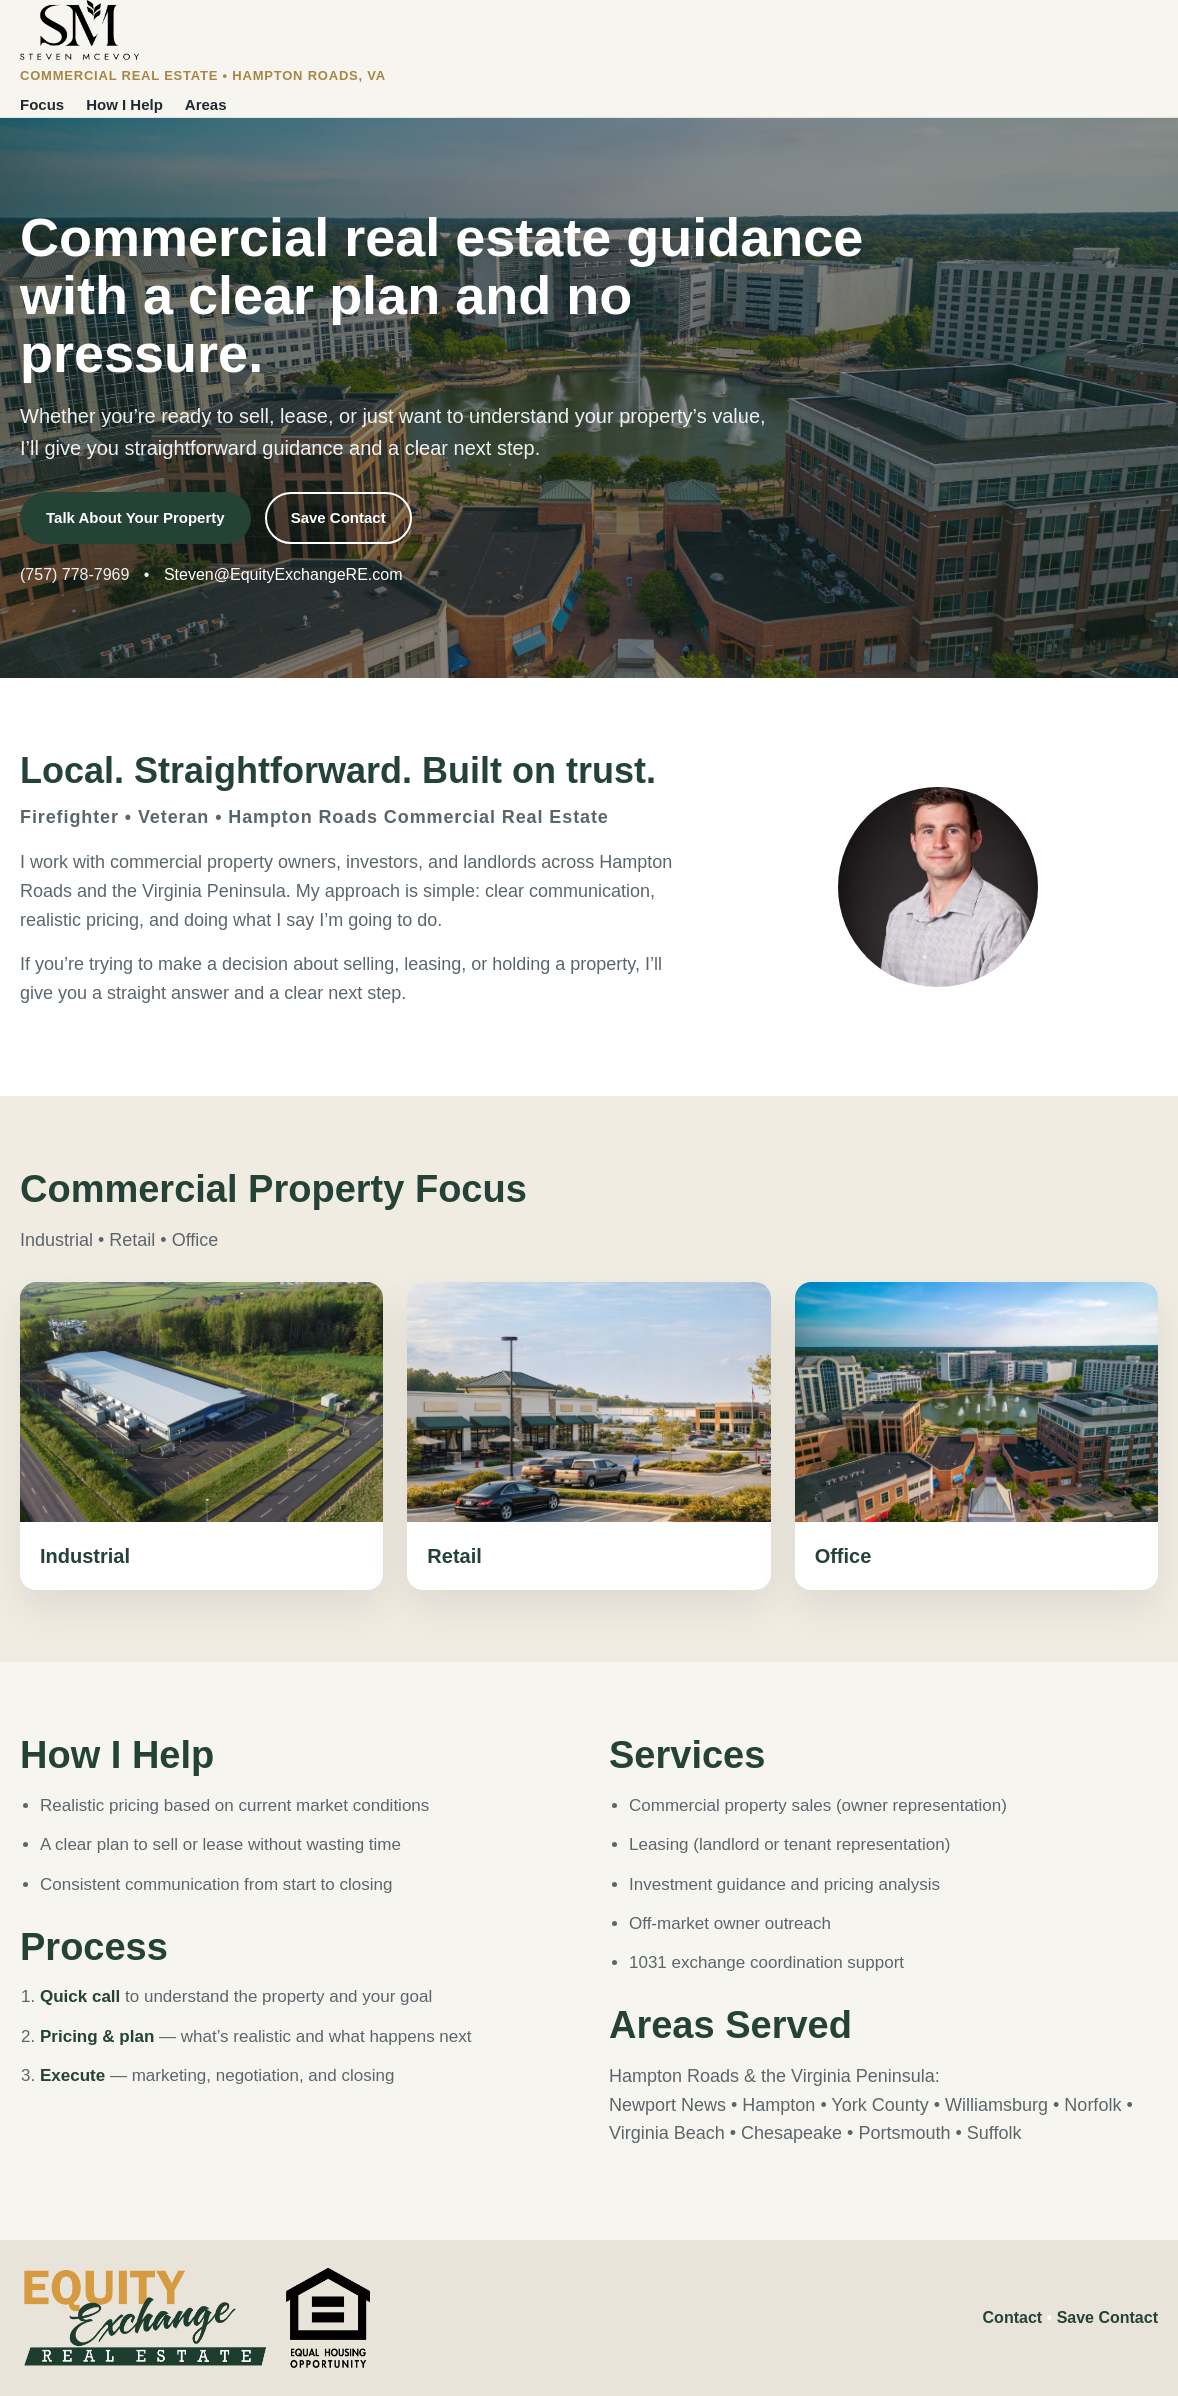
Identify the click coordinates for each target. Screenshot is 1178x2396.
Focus (42, 104)
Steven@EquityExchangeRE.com (283, 574)
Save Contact (338, 517)
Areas (206, 104)
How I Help (124, 104)
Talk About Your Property (135, 517)
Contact (1013, 2317)
